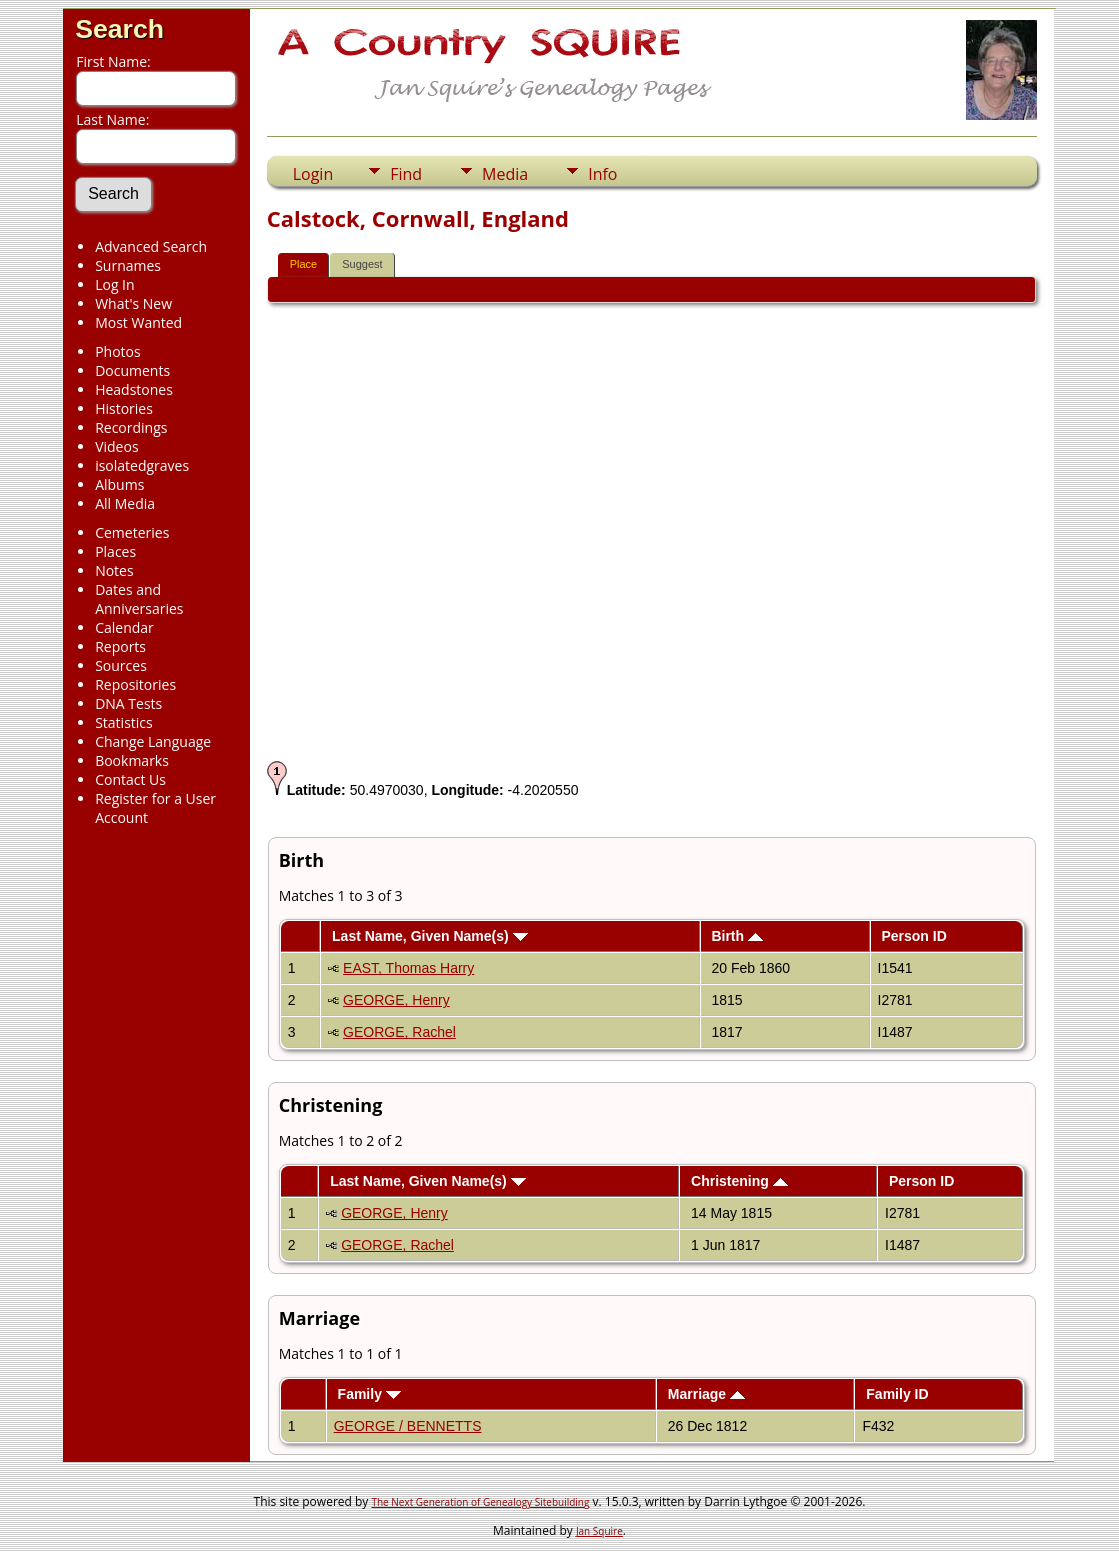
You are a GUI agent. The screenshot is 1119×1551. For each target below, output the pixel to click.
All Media (125, 503)
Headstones (134, 389)
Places (115, 551)
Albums (119, 484)
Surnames (128, 265)
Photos (118, 351)
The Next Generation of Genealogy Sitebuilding (480, 1502)
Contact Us (130, 779)
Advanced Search (151, 246)
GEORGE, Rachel (399, 1032)
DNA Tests (128, 703)
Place (304, 264)
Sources (121, 665)
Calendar (124, 627)
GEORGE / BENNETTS (408, 1426)
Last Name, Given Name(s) (430, 936)
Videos (116, 446)
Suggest (362, 264)
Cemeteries (132, 532)
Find (406, 174)
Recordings (131, 427)
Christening (739, 1181)
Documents (132, 370)
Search (119, 29)
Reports (120, 646)
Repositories (135, 684)
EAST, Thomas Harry (408, 968)
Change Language (153, 741)
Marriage (706, 1394)
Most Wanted (138, 322)
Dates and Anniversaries (139, 599)
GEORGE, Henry (396, 1000)
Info (602, 174)
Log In (114, 284)
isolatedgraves (142, 465)
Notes (114, 570)
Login (313, 174)
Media (505, 174)
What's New (133, 303)
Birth (737, 936)
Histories (124, 408)
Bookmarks (132, 760)
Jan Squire (599, 1531)
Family (369, 1394)
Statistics (124, 722)
